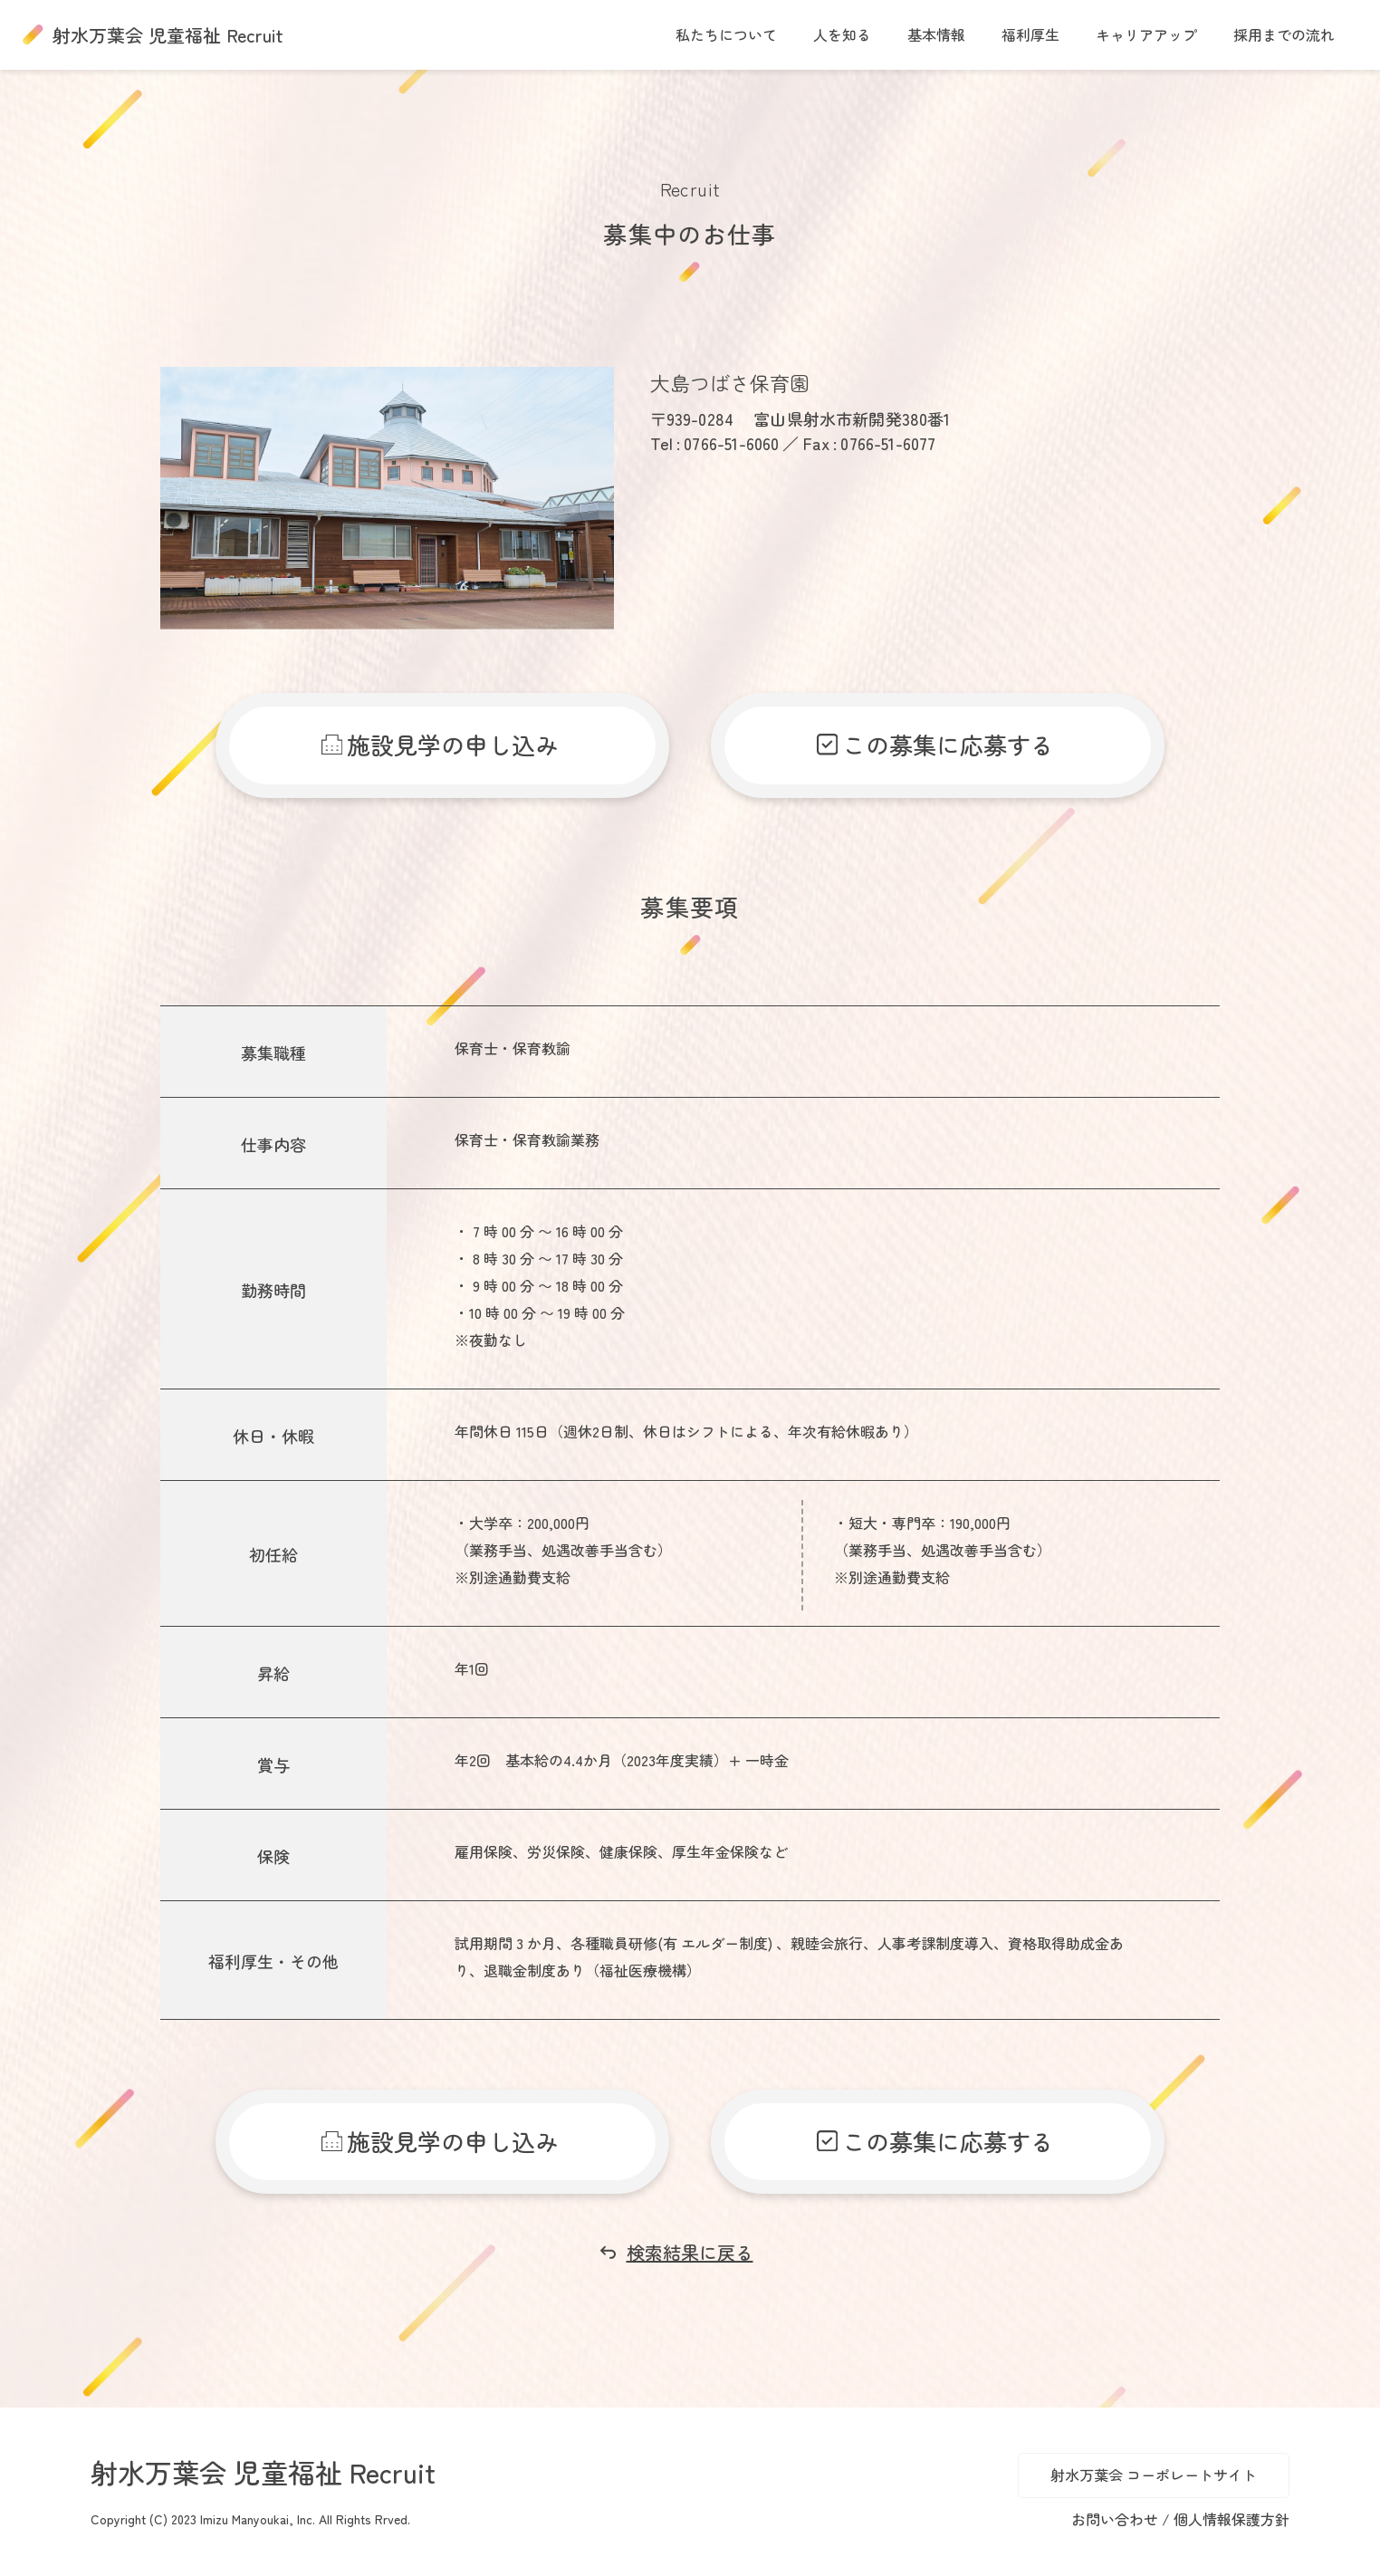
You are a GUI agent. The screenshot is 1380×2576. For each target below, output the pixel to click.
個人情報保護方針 (1231, 2519)
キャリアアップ (1146, 34)
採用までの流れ (1284, 34)
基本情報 (936, 34)
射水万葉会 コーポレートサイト (1153, 2474)
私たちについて (726, 34)
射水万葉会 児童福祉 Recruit (168, 35)
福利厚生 (1030, 34)
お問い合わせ (1116, 2519)
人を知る (842, 34)
